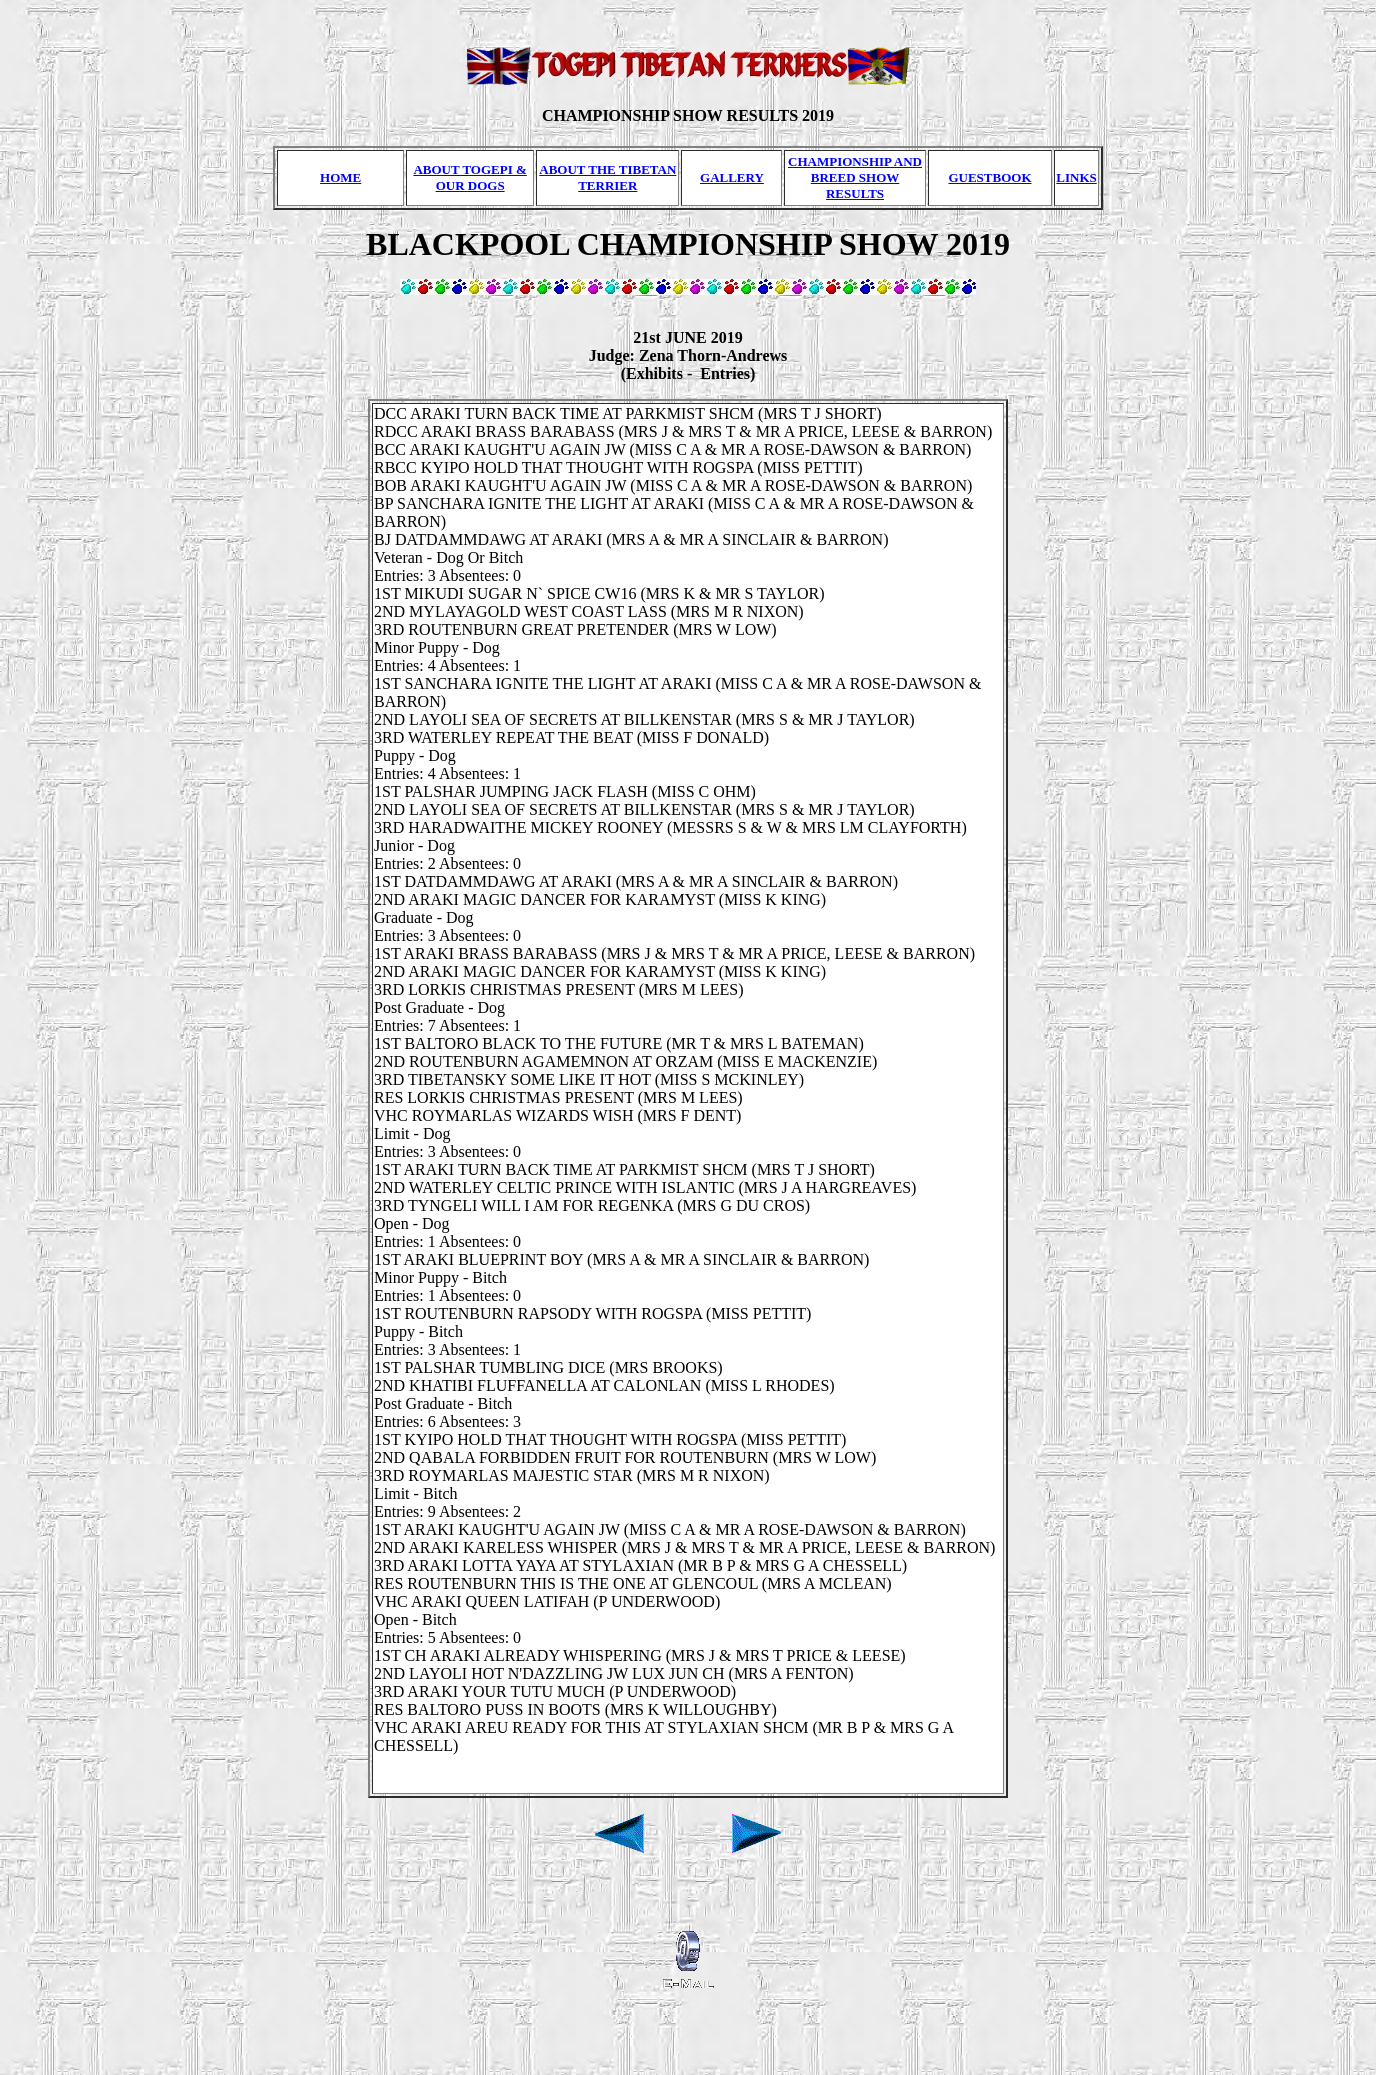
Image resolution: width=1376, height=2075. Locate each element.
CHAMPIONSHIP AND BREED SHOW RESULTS (855, 177)
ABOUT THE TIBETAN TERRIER (607, 177)
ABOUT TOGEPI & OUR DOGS (469, 177)
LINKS (1076, 177)
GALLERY (732, 177)
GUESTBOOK (989, 177)
